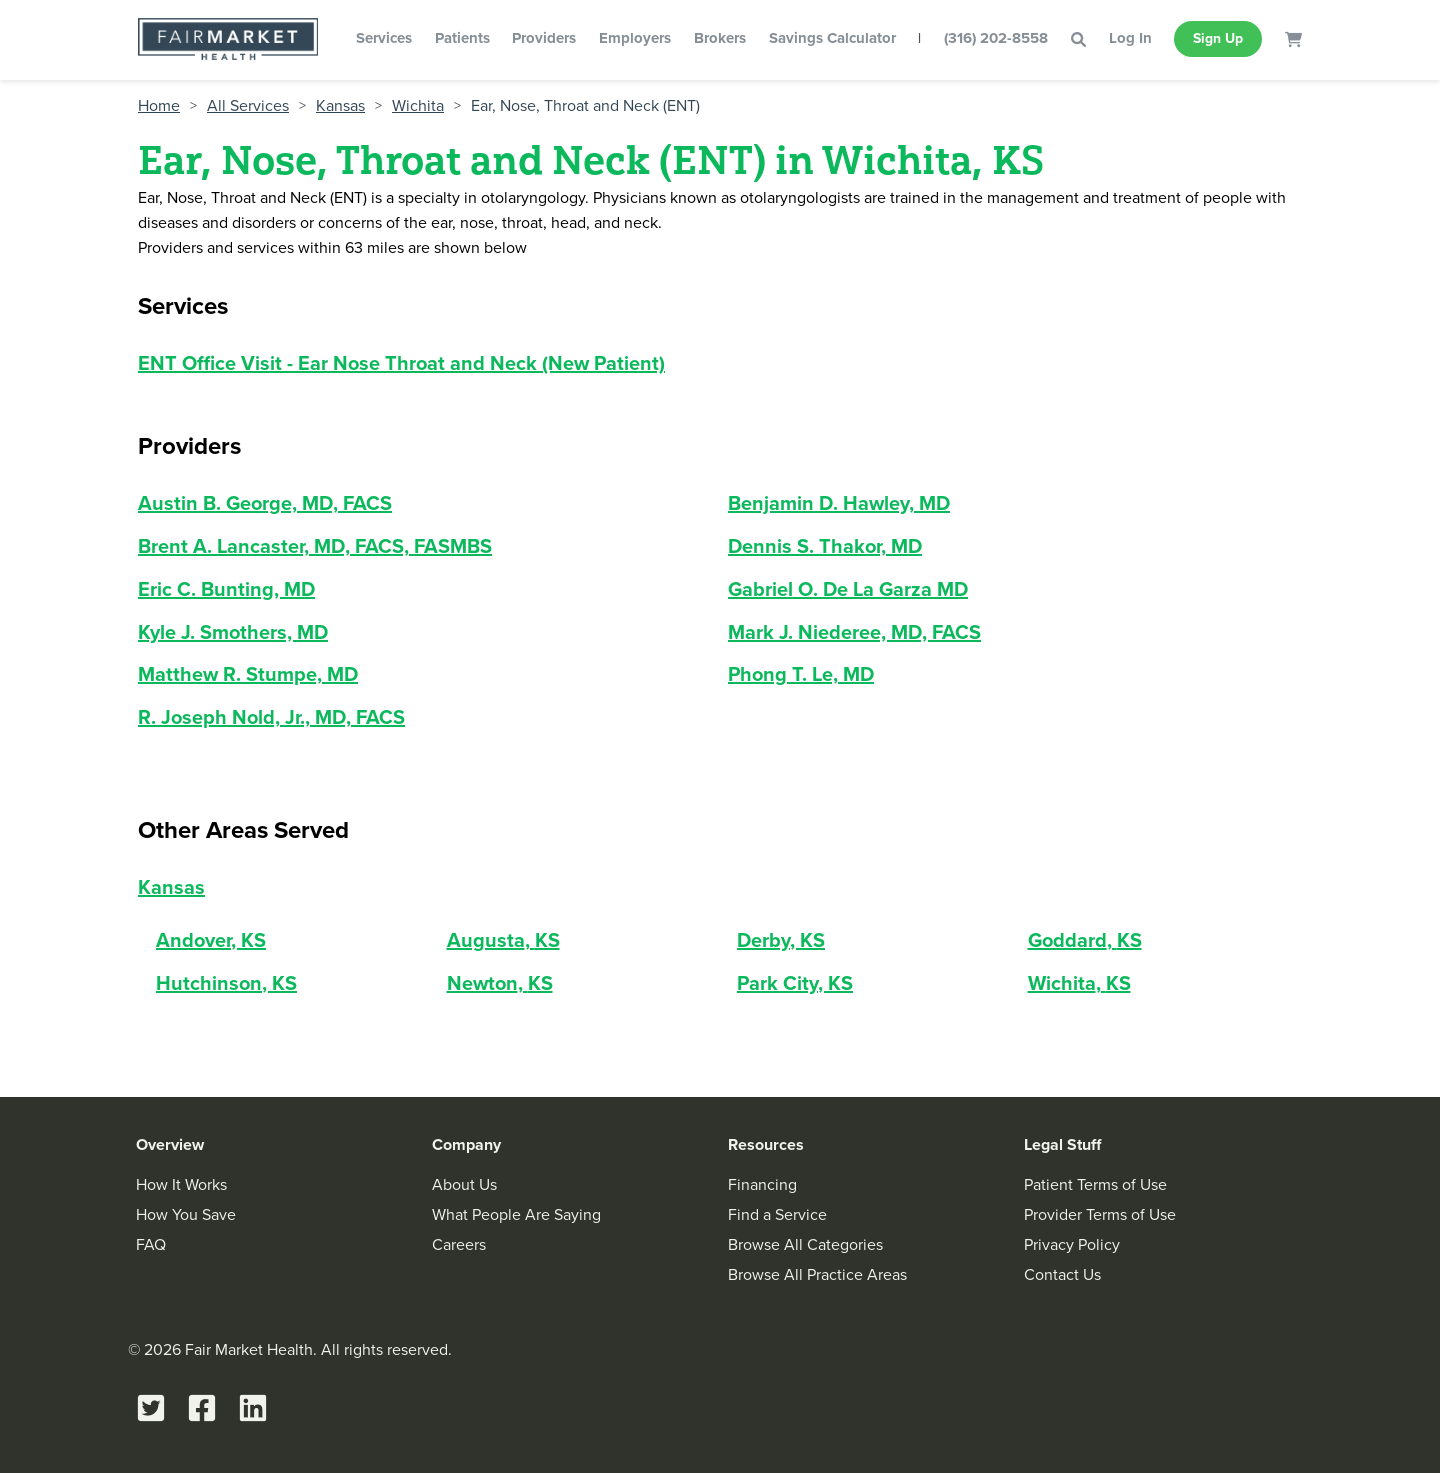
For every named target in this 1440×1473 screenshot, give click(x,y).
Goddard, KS (1085, 940)
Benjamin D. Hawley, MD (839, 503)
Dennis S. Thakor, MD (825, 546)
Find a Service (777, 1214)
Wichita (418, 106)
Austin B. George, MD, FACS (265, 503)
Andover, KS (211, 940)
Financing (762, 1184)
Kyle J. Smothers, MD (233, 632)
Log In (1130, 38)
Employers (635, 38)
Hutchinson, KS (226, 983)
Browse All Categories (805, 1244)
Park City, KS (795, 983)
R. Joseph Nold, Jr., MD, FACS (271, 717)
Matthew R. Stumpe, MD (248, 674)
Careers (459, 1244)
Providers (544, 38)
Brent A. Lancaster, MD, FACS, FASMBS (315, 546)
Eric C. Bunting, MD (226, 589)
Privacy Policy (1072, 1244)
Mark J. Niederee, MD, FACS (854, 632)
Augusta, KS (503, 940)
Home (159, 106)
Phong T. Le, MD (801, 674)
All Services (248, 106)
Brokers (720, 38)
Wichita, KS (1079, 983)
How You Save (186, 1214)
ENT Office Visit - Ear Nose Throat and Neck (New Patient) (401, 363)
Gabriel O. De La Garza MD (848, 589)
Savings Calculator (832, 38)
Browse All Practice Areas (817, 1274)
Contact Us (1062, 1274)
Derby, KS (781, 940)
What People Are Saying (516, 1214)
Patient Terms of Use (1095, 1184)
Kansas (340, 106)
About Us (464, 1184)
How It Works (181, 1184)
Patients (462, 38)
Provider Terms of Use (1100, 1214)
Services (384, 38)
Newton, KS (500, 983)
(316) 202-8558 (996, 38)
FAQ (151, 1244)
